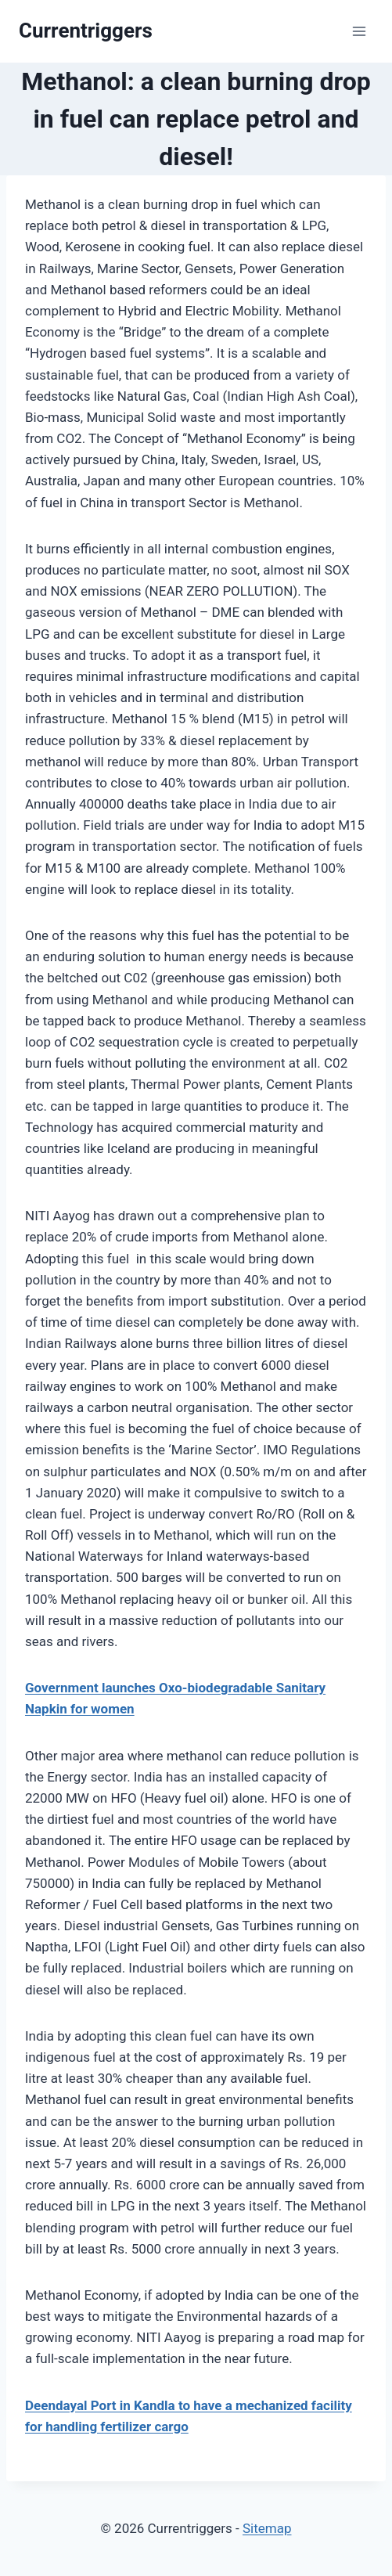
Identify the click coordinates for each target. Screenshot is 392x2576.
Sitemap (267, 2528)
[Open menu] (358, 31)
